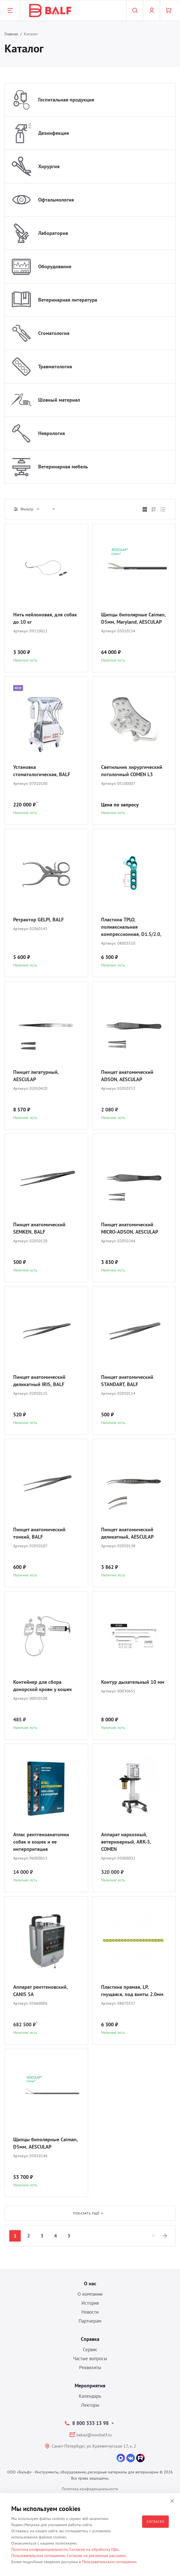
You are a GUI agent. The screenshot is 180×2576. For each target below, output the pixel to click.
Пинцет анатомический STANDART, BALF (127, 1381)
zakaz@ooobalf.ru (94, 2435)
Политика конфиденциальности (90, 2488)
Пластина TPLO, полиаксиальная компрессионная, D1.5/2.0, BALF (131, 927)
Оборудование (54, 266)
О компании (90, 2294)
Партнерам (90, 2321)
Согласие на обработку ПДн (94, 2549)
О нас (90, 2283)
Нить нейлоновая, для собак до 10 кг (45, 618)
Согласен (155, 2521)
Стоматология (53, 333)
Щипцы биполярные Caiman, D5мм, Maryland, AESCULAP (133, 618)
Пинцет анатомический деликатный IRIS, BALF (39, 1381)
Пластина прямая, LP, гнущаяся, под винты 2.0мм (132, 1990)
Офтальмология (56, 199)
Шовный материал (59, 400)
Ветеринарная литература (67, 300)
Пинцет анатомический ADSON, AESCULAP (127, 1076)
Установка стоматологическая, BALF (41, 771)
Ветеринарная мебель (63, 466)
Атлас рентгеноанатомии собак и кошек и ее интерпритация (41, 1841)
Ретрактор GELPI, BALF (38, 919)
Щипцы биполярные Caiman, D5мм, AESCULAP (45, 2143)
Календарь (90, 2396)
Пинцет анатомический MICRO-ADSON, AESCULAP (129, 1228)
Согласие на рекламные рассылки (96, 2555)
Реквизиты (90, 2367)
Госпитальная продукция (66, 99)
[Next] (165, 2235)
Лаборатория (53, 233)
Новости (90, 2312)
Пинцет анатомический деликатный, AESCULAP (127, 1533)
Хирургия (49, 166)
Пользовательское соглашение (38, 2555)
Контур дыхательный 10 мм (132, 1682)
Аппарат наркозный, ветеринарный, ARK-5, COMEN (126, 1841)
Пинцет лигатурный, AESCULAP (36, 1076)
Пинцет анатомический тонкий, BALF (39, 1533)
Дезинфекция (53, 133)
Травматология (55, 366)
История (90, 2303)
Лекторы (90, 2405)
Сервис (90, 2349)
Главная (11, 33)
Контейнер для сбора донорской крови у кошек (42, 1685)
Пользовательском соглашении (109, 2561)
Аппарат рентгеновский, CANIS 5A (40, 1990)
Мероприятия (90, 2385)
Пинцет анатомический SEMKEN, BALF (39, 1228)
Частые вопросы (90, 2358)
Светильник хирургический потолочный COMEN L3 (131, 771)
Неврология (51, 433)
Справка (90, 2339)
